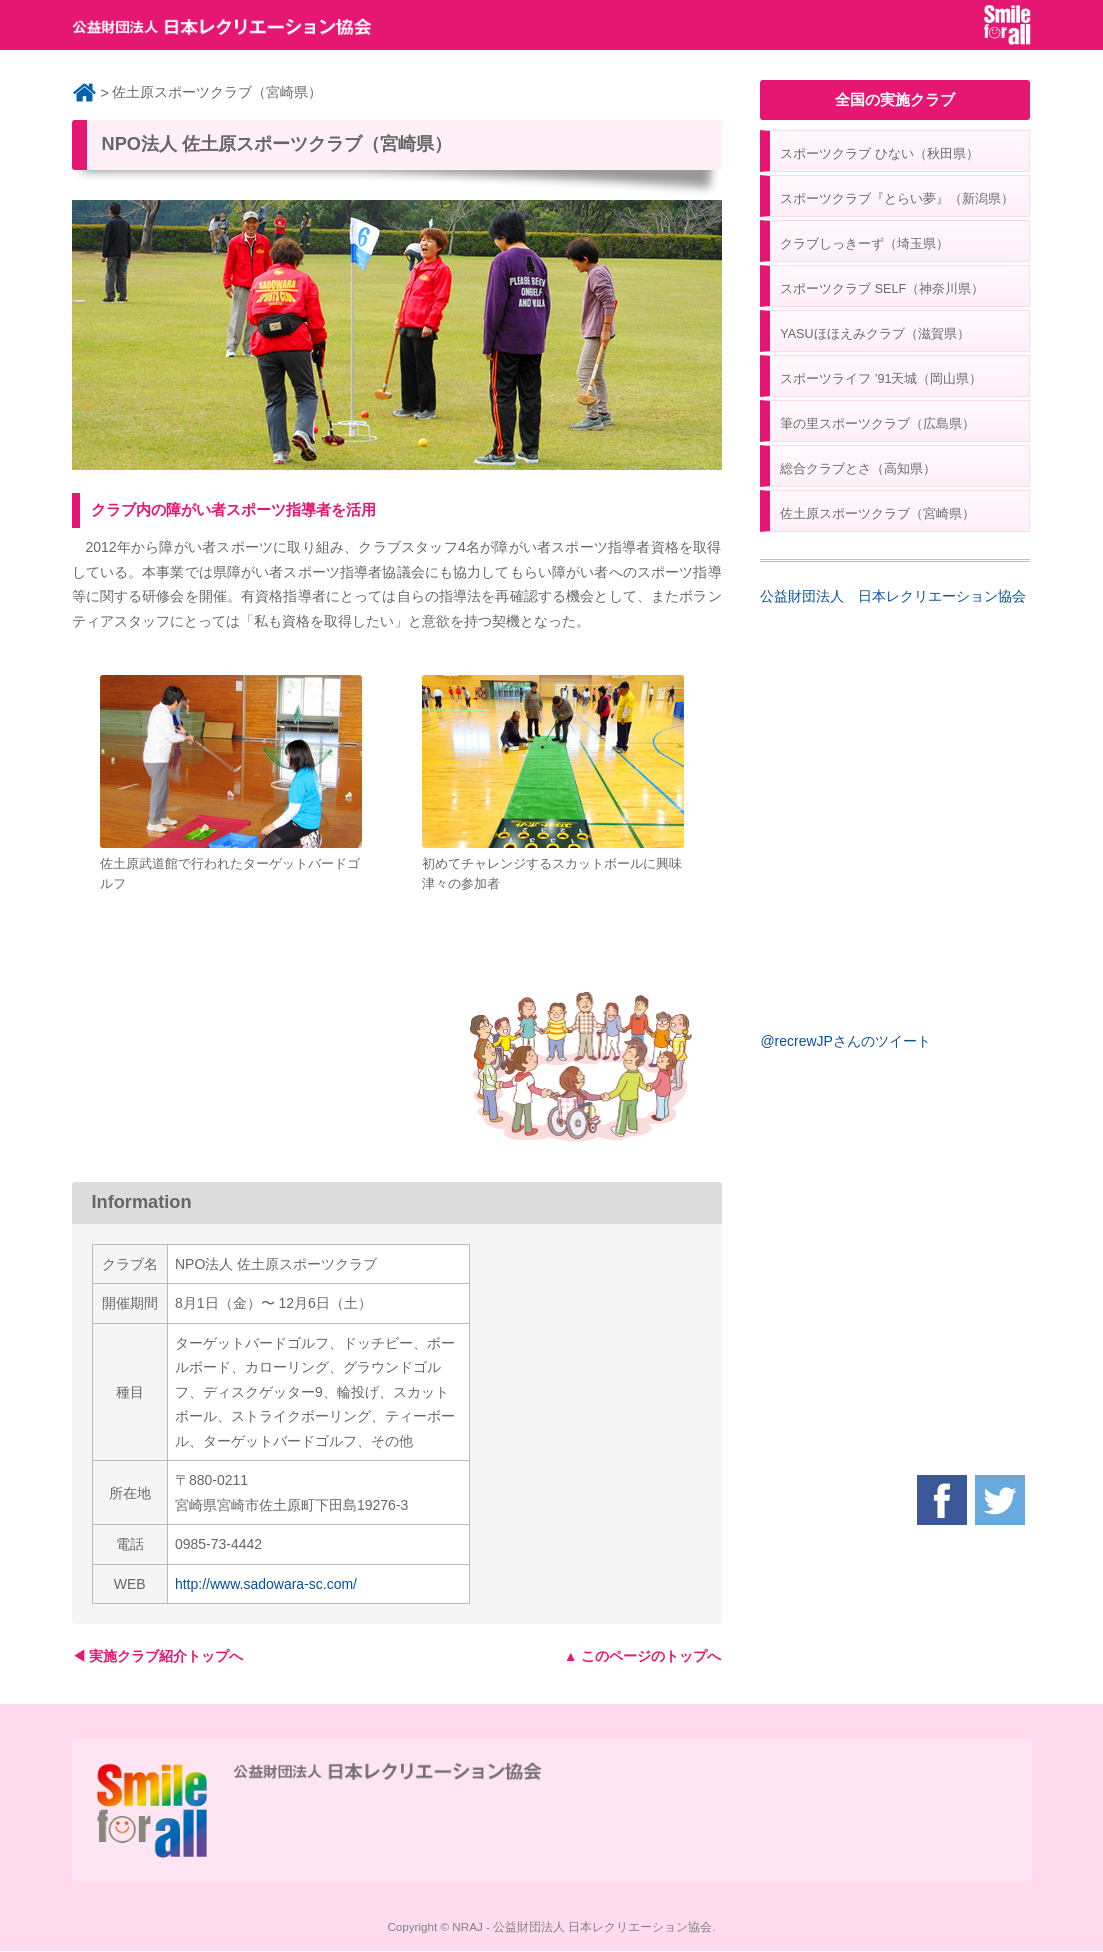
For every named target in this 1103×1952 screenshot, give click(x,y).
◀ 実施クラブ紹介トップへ (158, 1656)
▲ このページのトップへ (643, 1656)
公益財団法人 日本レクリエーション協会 (893, 596)
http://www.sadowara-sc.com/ (266, 1584)
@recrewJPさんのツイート (845, 1041)
